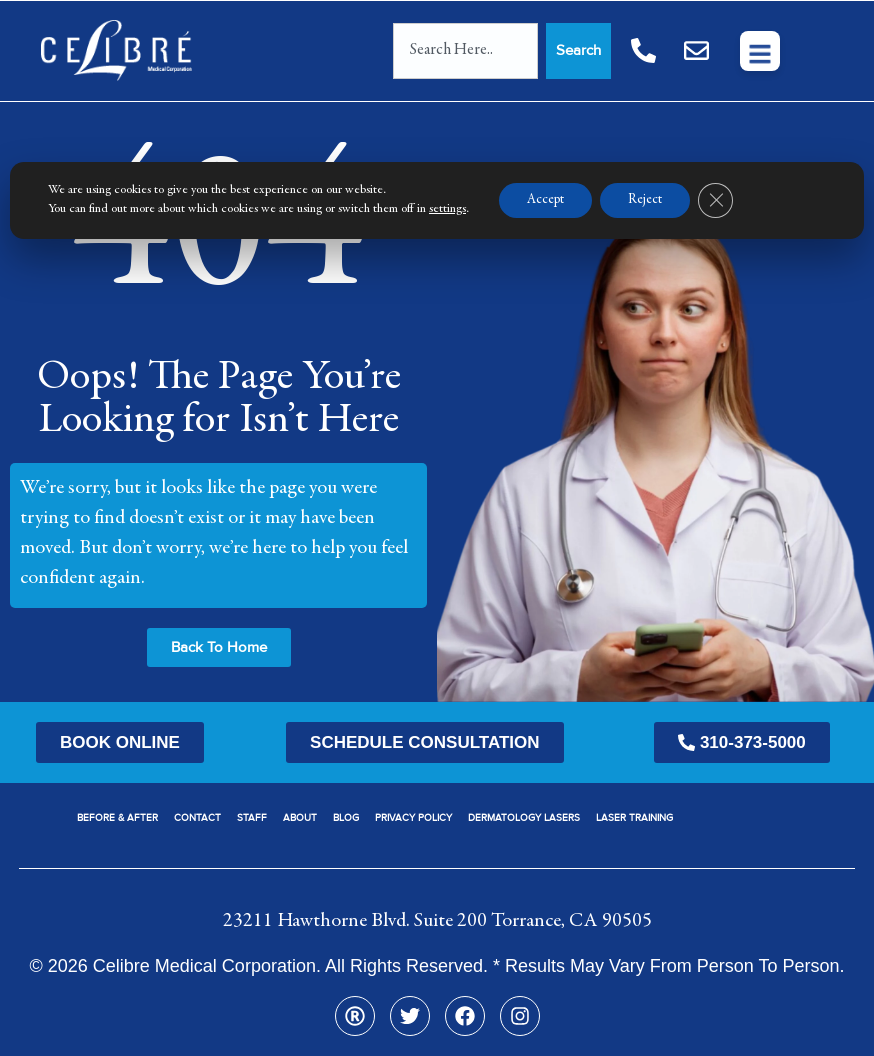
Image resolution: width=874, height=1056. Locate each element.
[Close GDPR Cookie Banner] (725, 201)
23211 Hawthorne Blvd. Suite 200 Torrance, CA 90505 (437, 921)
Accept (548, 201)
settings (447, 209)
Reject (652, 201)
